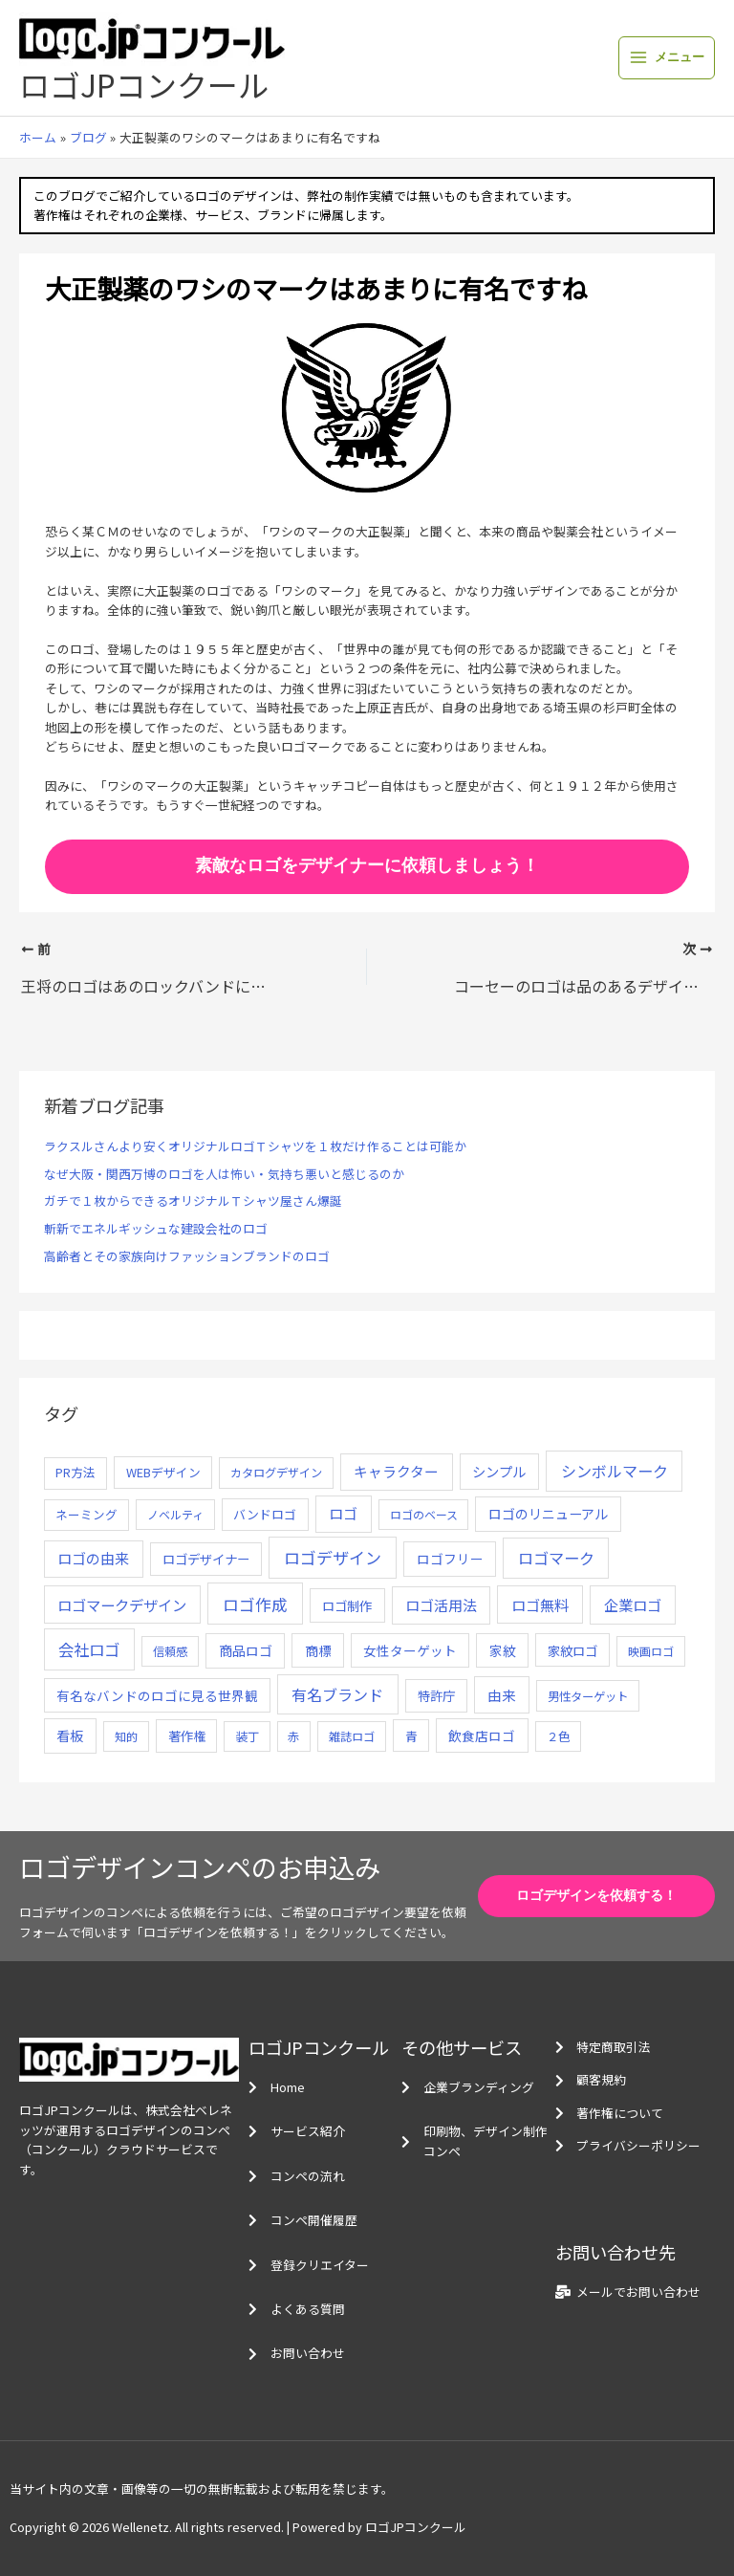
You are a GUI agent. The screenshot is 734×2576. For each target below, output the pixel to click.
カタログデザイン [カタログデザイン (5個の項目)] (276, 1472)
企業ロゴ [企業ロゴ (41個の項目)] (632, 1604)
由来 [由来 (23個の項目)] (501, 1695)
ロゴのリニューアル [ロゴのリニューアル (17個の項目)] (548, 1513)
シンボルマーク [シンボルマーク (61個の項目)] (614, 1470)
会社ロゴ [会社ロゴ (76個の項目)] (88, 1649)
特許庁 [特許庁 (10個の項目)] (436, 1696)
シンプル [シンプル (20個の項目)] (499, 1471)
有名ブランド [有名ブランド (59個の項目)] (337, 1694)
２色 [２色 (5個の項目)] (558, 1736)
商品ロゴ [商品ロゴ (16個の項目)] (245, 1650)
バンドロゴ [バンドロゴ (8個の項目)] (264, 1514)
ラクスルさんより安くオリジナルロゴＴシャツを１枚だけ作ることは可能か (255, 1146)
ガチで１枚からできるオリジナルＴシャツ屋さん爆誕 (193, 1200)
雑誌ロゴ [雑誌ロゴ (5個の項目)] (352, 1736)
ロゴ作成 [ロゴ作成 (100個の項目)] (255, 1604)
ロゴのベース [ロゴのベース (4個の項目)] (424, 1514)
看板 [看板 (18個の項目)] (69, 1735)
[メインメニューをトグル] (666, 57)
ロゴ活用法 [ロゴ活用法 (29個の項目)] (441, 1605)
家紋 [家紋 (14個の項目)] (502, 1650)
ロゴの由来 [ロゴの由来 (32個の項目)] (93, 1558)
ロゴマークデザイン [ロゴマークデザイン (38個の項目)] (121, 1604)
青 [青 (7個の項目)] (411, 1736)
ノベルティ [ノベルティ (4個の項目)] (175, 1514)
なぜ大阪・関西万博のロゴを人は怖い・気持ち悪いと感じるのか (224, 1174)
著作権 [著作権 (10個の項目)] (186, 1736)
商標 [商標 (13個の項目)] (318, 1650)
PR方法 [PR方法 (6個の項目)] (75, 1472)
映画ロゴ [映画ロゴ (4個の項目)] (651, 1651)
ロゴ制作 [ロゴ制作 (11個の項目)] (347, 1605)
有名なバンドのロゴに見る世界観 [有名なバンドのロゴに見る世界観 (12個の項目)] (157, 1695)
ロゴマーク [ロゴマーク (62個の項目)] (556, 1557)
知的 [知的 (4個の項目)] (126, 1736)
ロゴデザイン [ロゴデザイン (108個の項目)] (332, 1557)
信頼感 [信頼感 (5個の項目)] (170, 1651)
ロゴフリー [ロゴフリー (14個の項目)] (450, 1558)
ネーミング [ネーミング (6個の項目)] (86, 1514)
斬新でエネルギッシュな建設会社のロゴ (156, 1228)
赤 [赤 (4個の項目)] (293, 1736)
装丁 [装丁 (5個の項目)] (247, 1736)
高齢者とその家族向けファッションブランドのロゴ (187, 1256)
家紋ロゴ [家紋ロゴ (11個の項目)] (572, 1650)
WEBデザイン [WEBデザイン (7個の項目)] (163, 1472)
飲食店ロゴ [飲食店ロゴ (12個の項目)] (481, 1735)
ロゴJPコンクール (144, 84)
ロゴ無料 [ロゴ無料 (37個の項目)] (540, 1604)
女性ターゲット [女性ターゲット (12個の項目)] (410, 1650)
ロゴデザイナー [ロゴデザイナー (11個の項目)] (205, 1558)
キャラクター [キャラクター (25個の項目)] (396, 1471)
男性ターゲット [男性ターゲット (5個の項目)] (588, 1696)
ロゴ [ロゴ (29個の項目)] (343, 1513)
